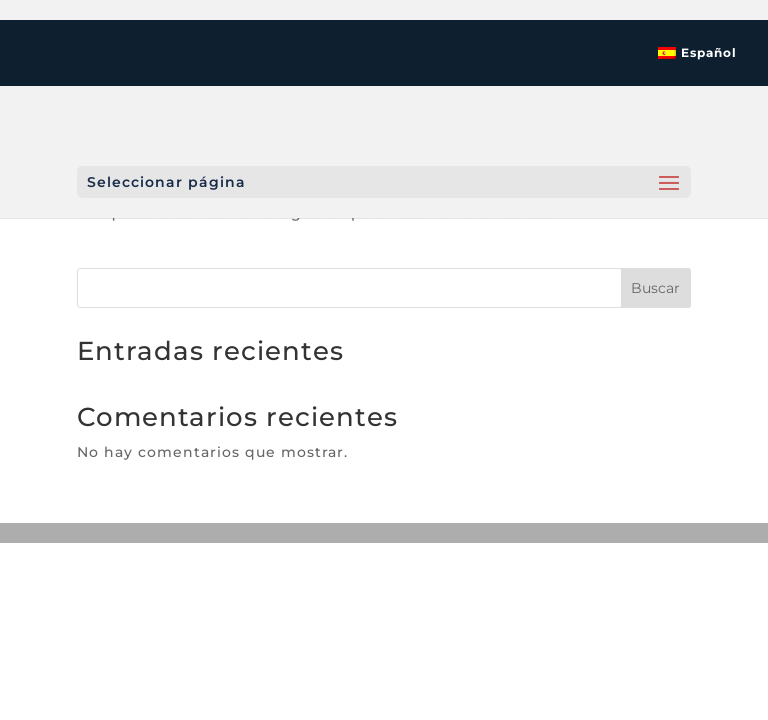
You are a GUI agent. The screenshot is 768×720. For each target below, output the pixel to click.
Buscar (655, 288)
